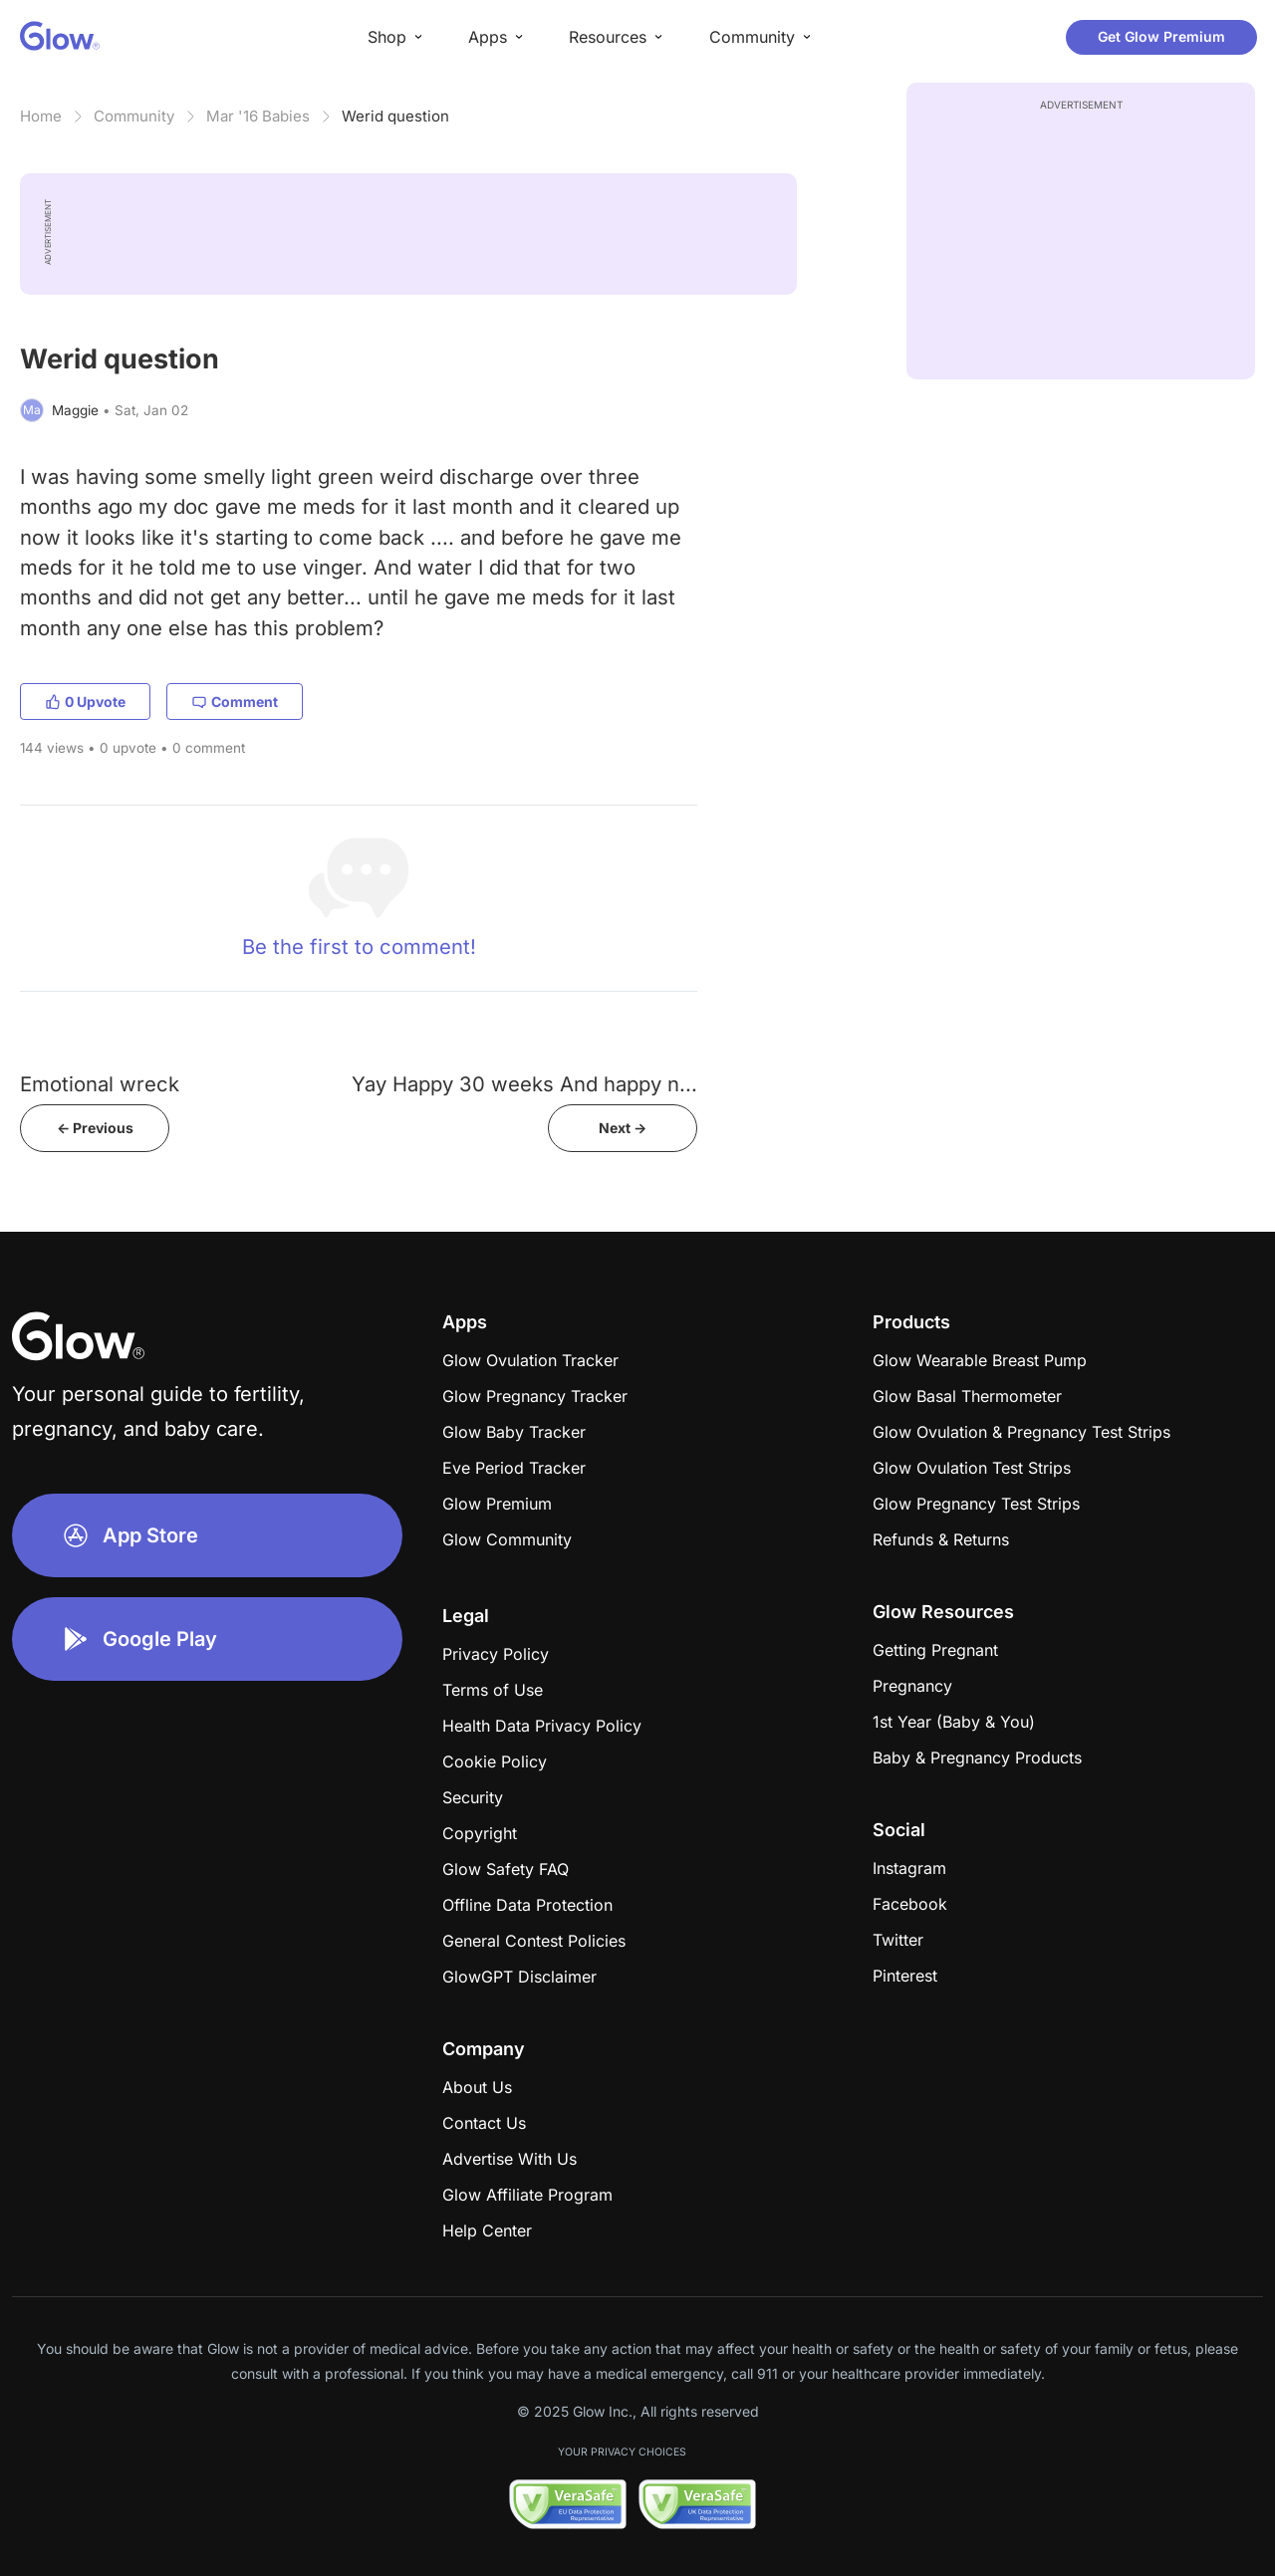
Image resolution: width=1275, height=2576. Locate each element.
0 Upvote (85, 701)
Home (41, 116)
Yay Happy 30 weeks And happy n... (524, 1083)
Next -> (622, 1127)
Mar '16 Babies (258, 116)
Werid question (395, 116)
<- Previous (95, 1127)
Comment (234, 701)
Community (134, 116)
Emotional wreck (99, 1083)
